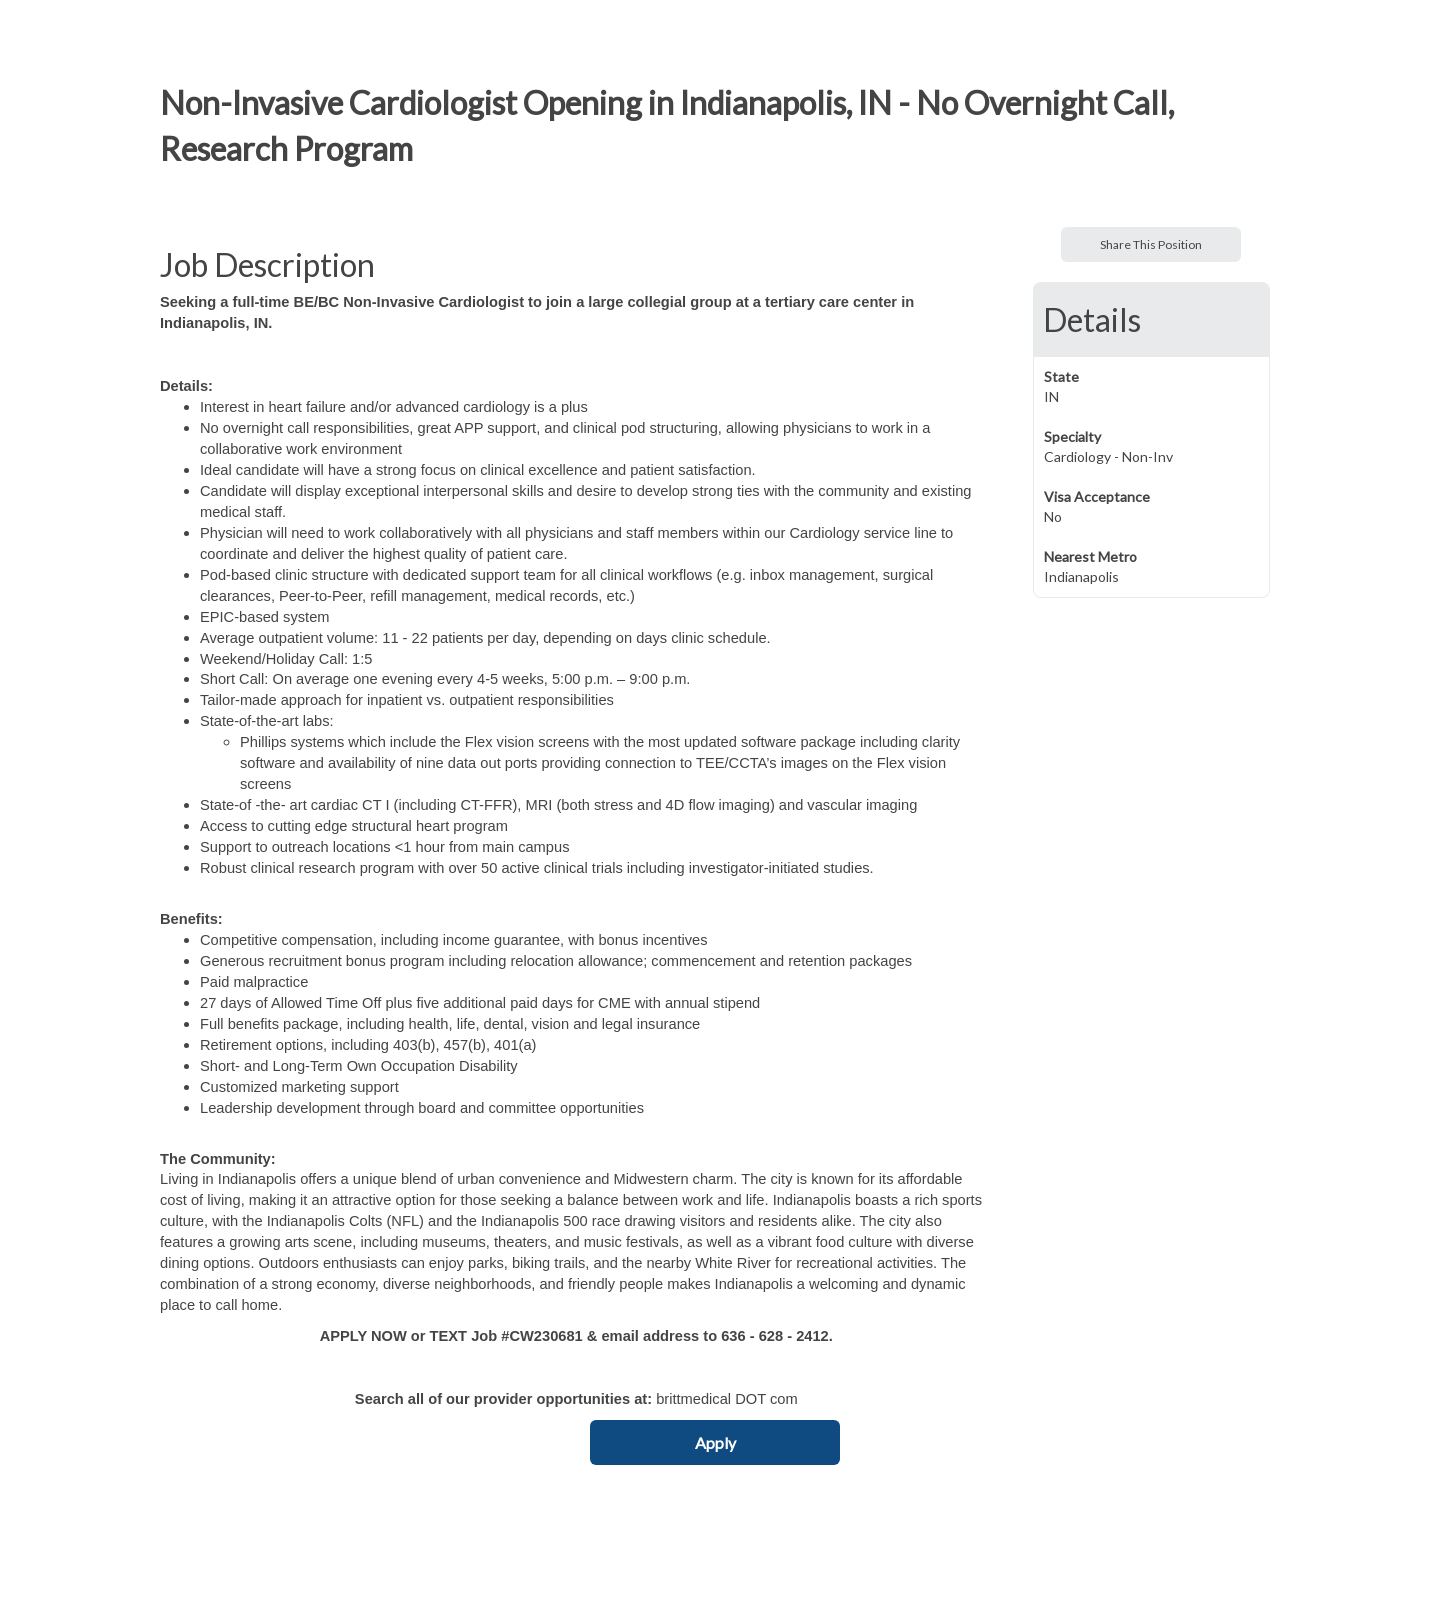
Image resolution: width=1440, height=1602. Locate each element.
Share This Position (1151, 244)
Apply (715, 1442)
